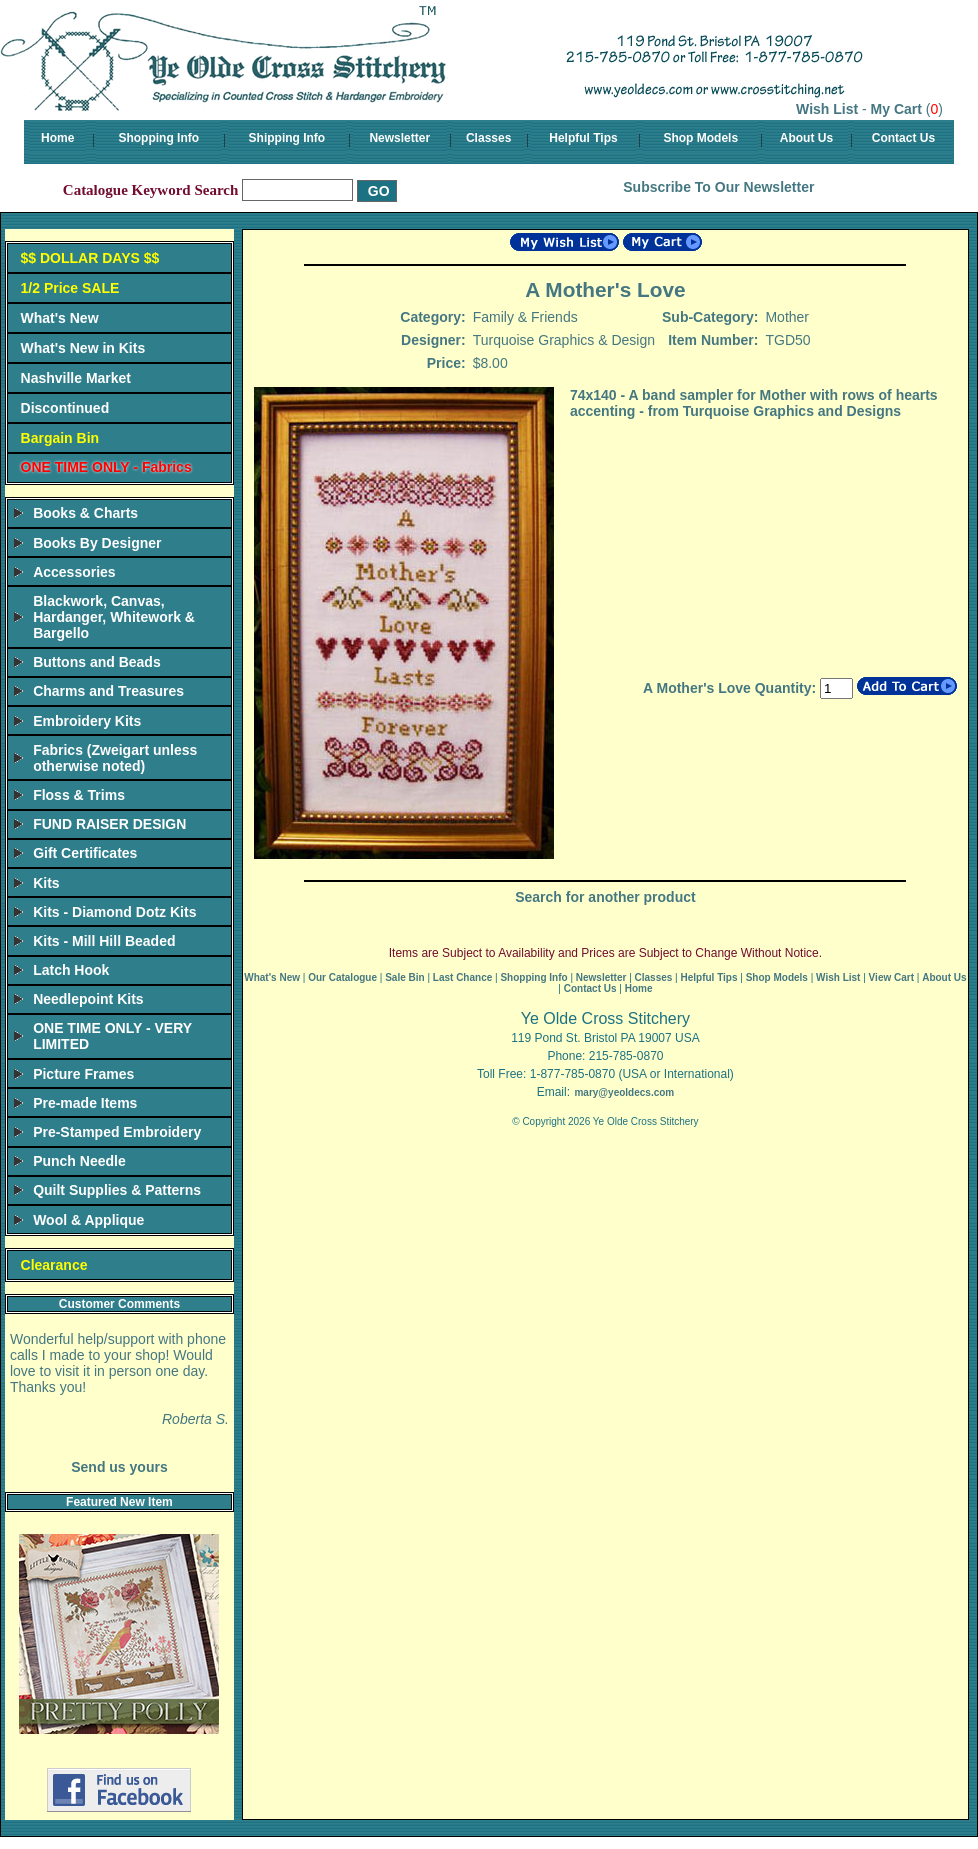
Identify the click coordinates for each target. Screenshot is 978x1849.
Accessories (74, 572)
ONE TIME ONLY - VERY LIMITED (112, 1036)
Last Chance (462, 977)
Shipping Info (287, 138)
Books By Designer (97, 543)
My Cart (896, 109)
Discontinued (65, 408)
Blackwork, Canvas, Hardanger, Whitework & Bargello (114, 617)
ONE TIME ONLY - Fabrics (106, 467)
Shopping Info (158, 138)
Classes (488, 138)
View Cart (891, 977)
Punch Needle (79, 1161)
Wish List (827, 109)
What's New (60, 318)
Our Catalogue (342, 977)
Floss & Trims (79, 795)
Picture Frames (83, 1074)
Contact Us (903, 138)
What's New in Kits (83, 348)
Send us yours (119, 1467)
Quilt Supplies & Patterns (117, 1190)
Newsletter (399, 138)
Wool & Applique (88, 1220)
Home (57, 138)
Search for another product (605, 897)
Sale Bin (404, 977)
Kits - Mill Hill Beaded (104, 941)
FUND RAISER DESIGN (109, 824)
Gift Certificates (85, 853)
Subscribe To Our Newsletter (718, 187)
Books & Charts (85, 513)
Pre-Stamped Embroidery (117, 1132)
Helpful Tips (583, 138)
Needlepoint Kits (88, 999)
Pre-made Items (85, 1103)
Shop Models (700, 138)
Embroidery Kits (87, 721)
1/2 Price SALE (70, 288)
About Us (806, 138)
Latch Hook (71, 970)
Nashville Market (76, 378)
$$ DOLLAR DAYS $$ (90, 258)
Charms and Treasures (108, 691)
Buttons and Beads (97, 662)
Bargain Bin (60, 438)
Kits (46, 883)
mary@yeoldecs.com (624, 1092)
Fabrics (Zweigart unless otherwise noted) (115, 758)
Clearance (54, 1265)
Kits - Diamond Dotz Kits (114, 912)
